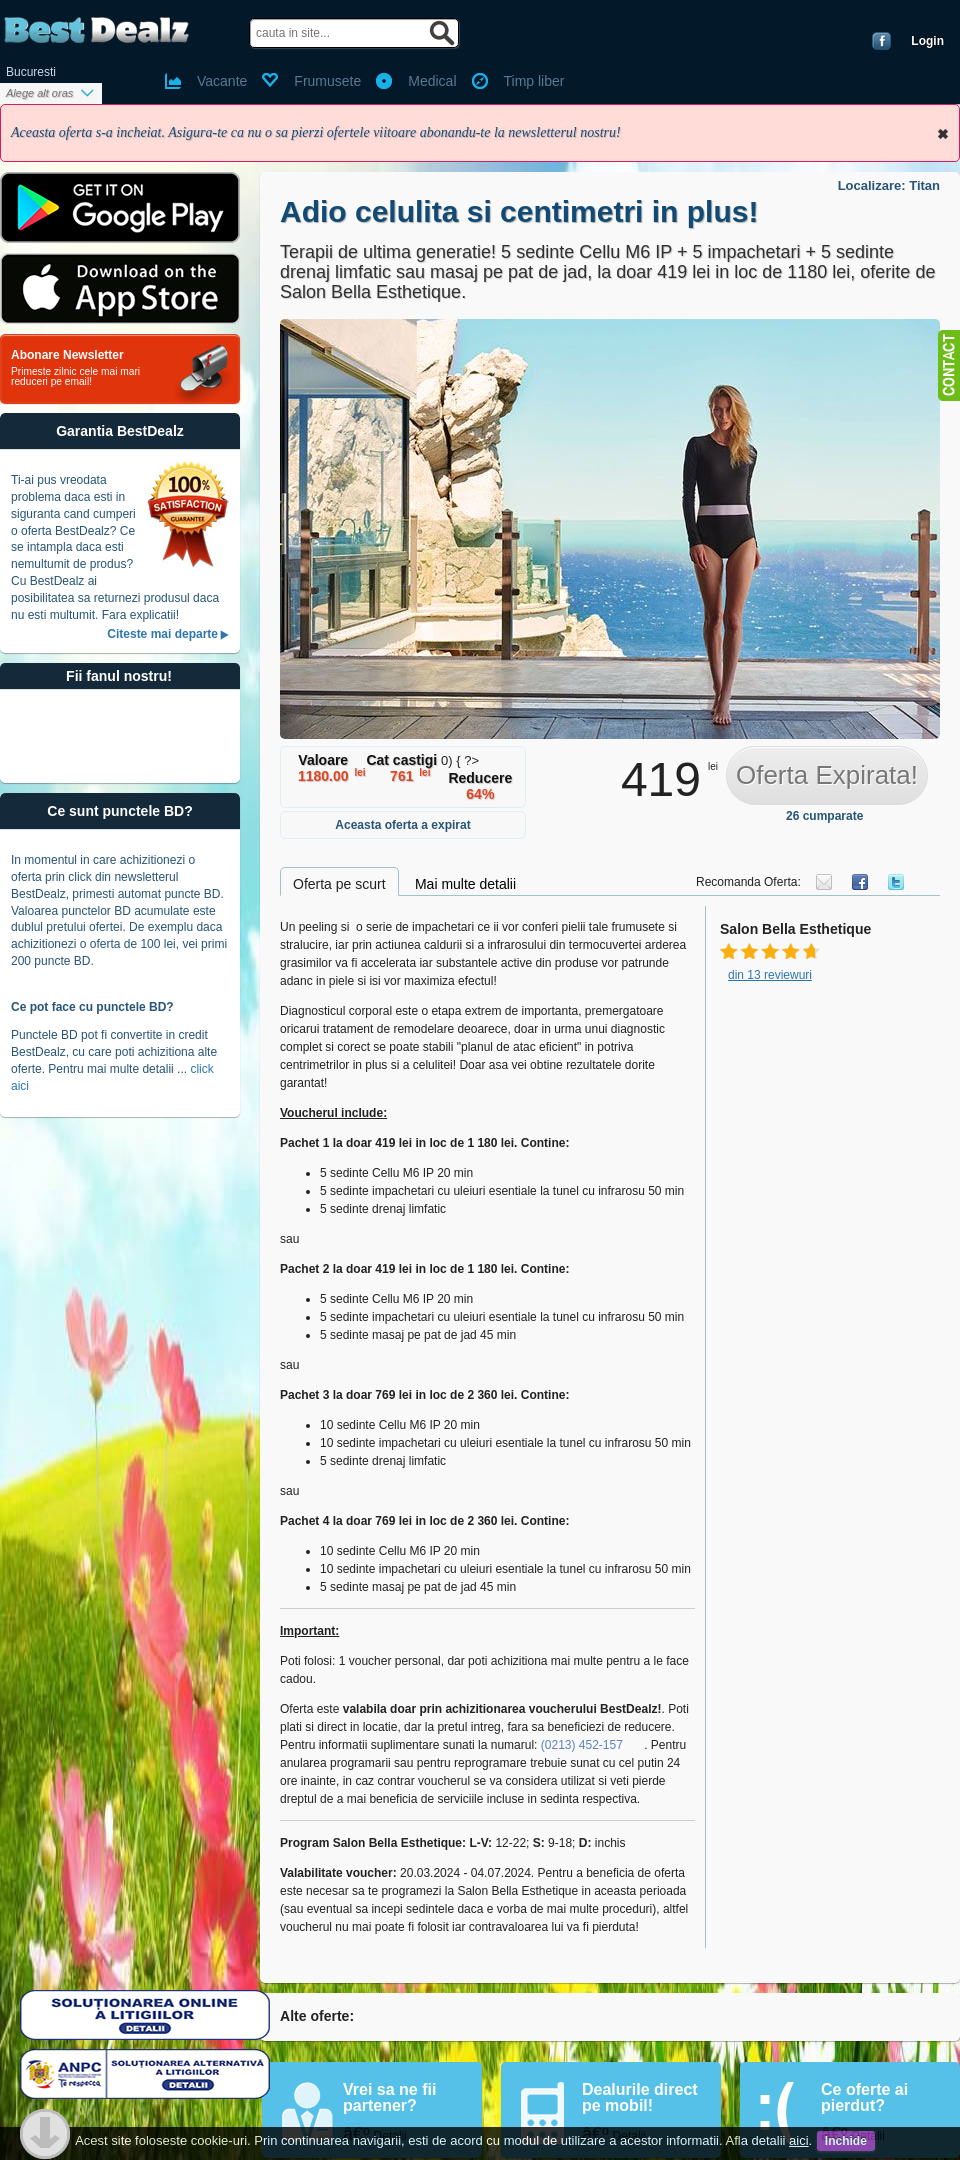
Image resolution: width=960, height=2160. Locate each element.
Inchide (943, 134)
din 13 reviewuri (770, 975)
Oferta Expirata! (827, 775)
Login (927, 41)
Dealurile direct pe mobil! (640, 2097)
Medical (432, 81)
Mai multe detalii (465, 884)
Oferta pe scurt (339, 884)
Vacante (222, 81)
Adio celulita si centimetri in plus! (519, 211)
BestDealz (96, 30)
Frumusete (327, 81)
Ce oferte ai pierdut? (864, 2097)
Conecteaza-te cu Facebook (881, 41)
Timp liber (534, 81)
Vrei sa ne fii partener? (389, 2097)
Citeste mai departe (162, 634)
